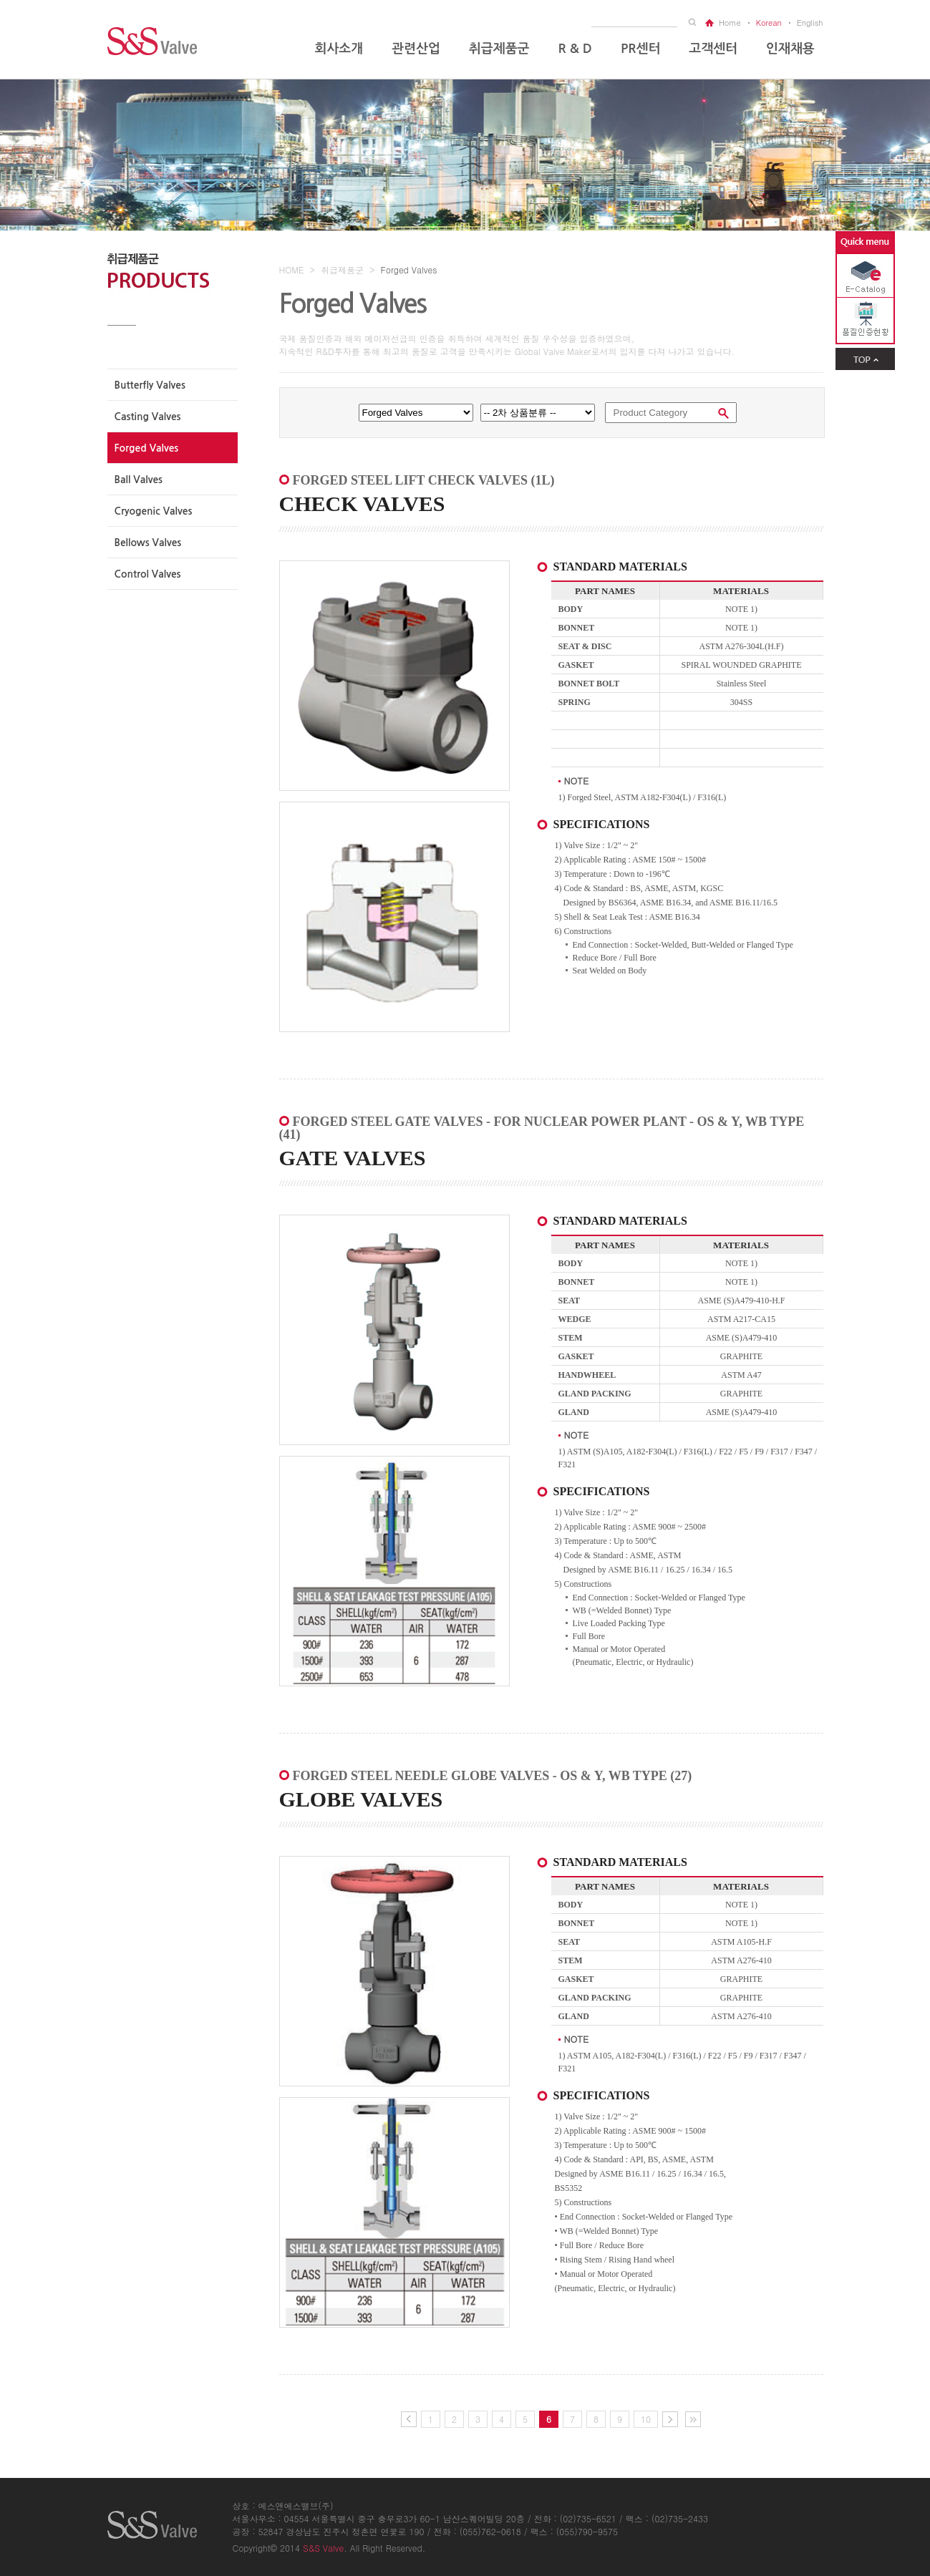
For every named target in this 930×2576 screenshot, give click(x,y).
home (730, 22)
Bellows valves (148, 543)
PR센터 (640, 48)
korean (769, 22)
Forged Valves (408, 269)
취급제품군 (499, 48)
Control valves (148, 574)
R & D (574, 48)
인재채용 (790, 48)
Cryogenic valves (154, 511)
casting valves (148, 417)
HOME (291, 269)
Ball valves (139, 480)
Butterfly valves (150, 385)
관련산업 (416, 48)
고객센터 (713, 48)
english (810, 22)
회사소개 (339, 48)
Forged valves (147, 448)
